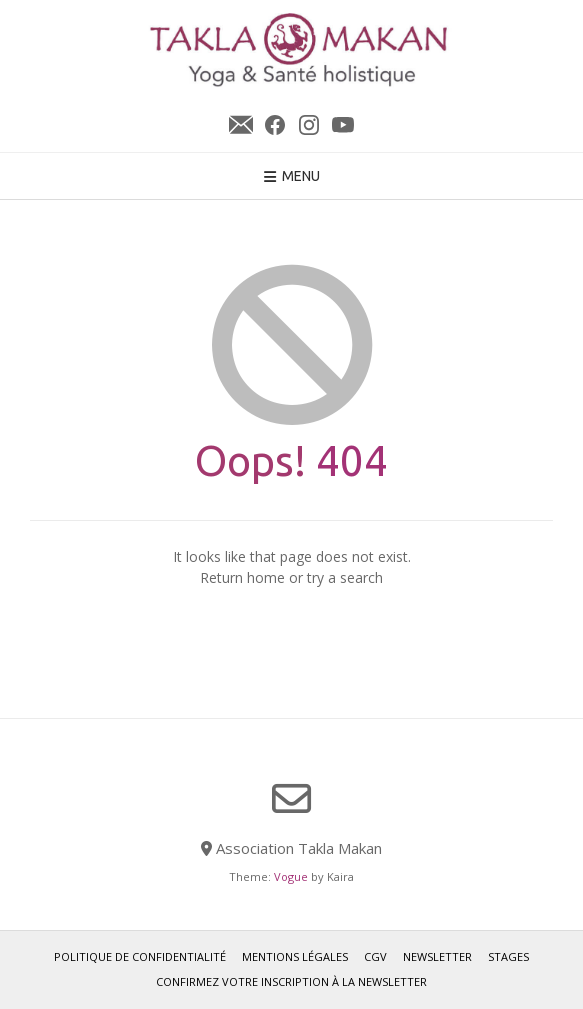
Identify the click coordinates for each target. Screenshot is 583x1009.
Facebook (275, 125)
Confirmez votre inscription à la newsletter (291, 981)
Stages (508, 956)
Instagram (309, 125)
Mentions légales (295, 956)
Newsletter (241, 125)
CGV (375, 956)
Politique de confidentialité (140, 956)
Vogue (291, 876)
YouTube (343, 125)
